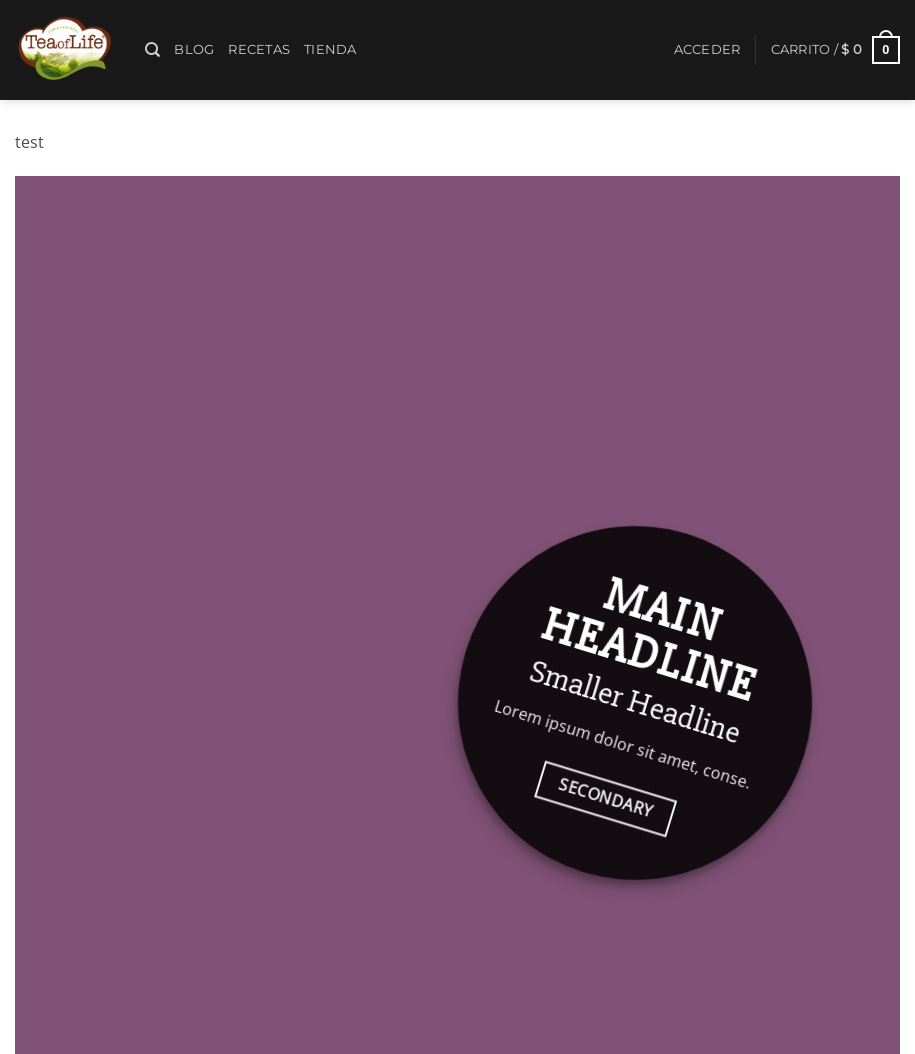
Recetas (259, 49)
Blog (194, 49)
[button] (707, 50)
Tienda (330, 49)
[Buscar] (152, 50)
